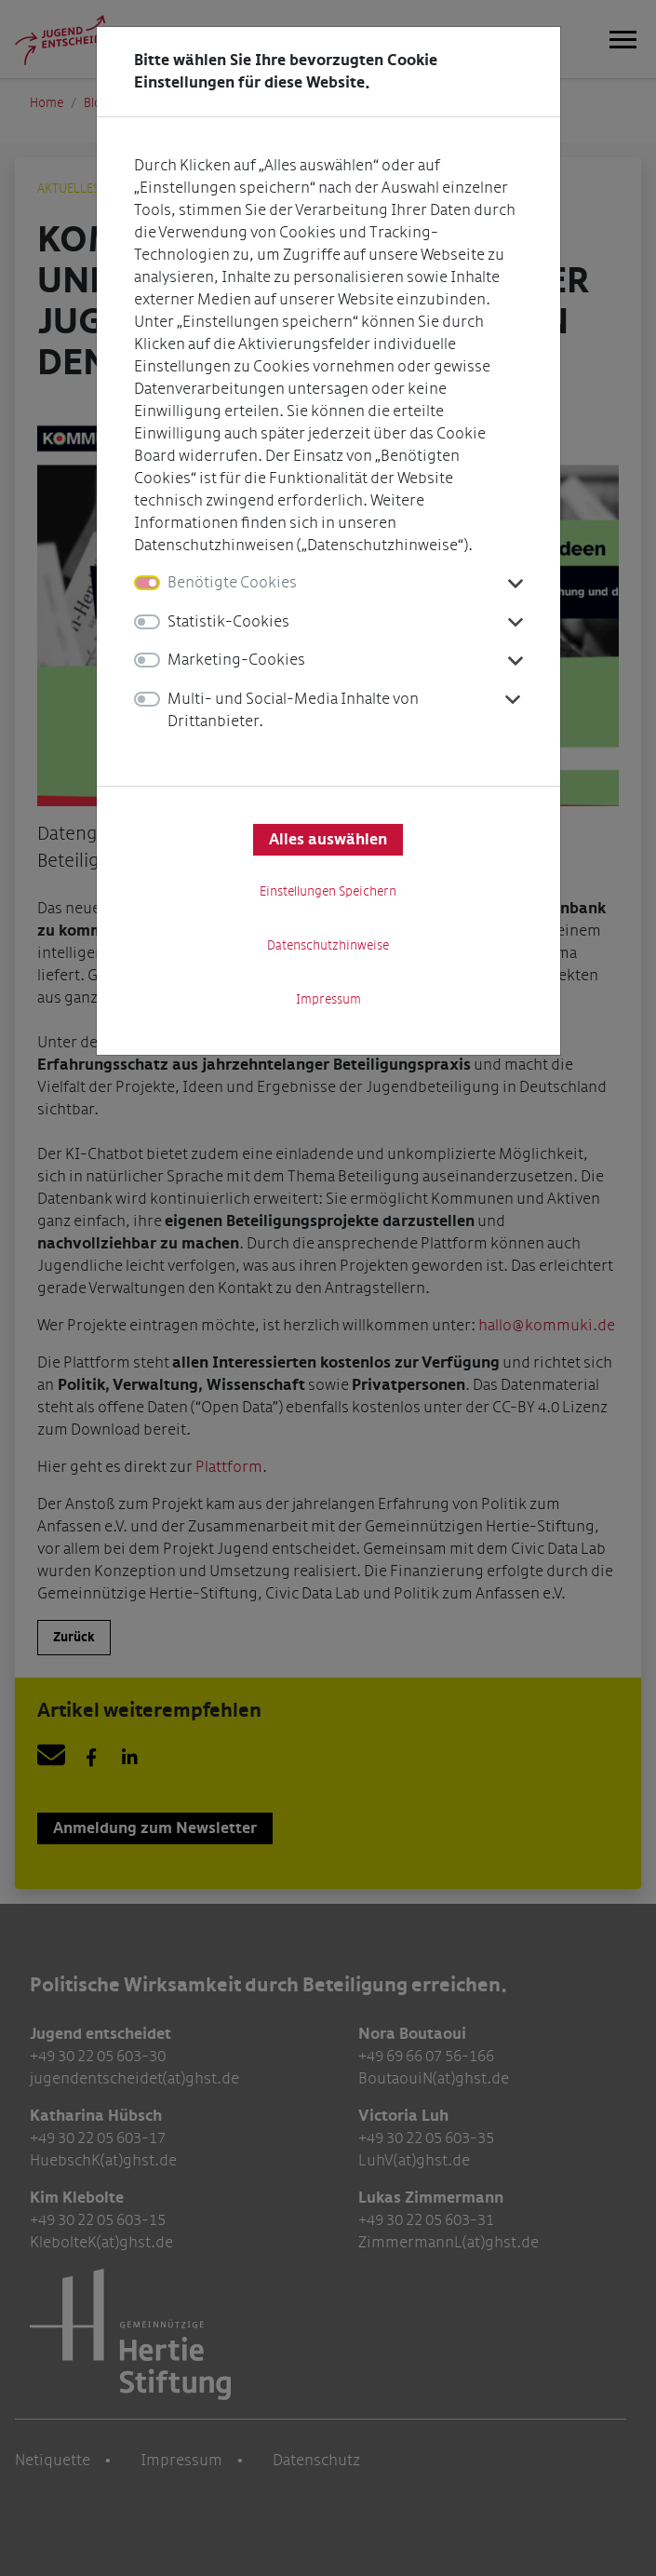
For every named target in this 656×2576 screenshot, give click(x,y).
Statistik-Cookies (228, 621)
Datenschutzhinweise (328, 945)
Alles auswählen (328, 839)
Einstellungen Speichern (328, 891)
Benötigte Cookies (232, 582)
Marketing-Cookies (236, 659)
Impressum (328, 999)
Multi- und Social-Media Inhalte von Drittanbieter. (293, 710)
